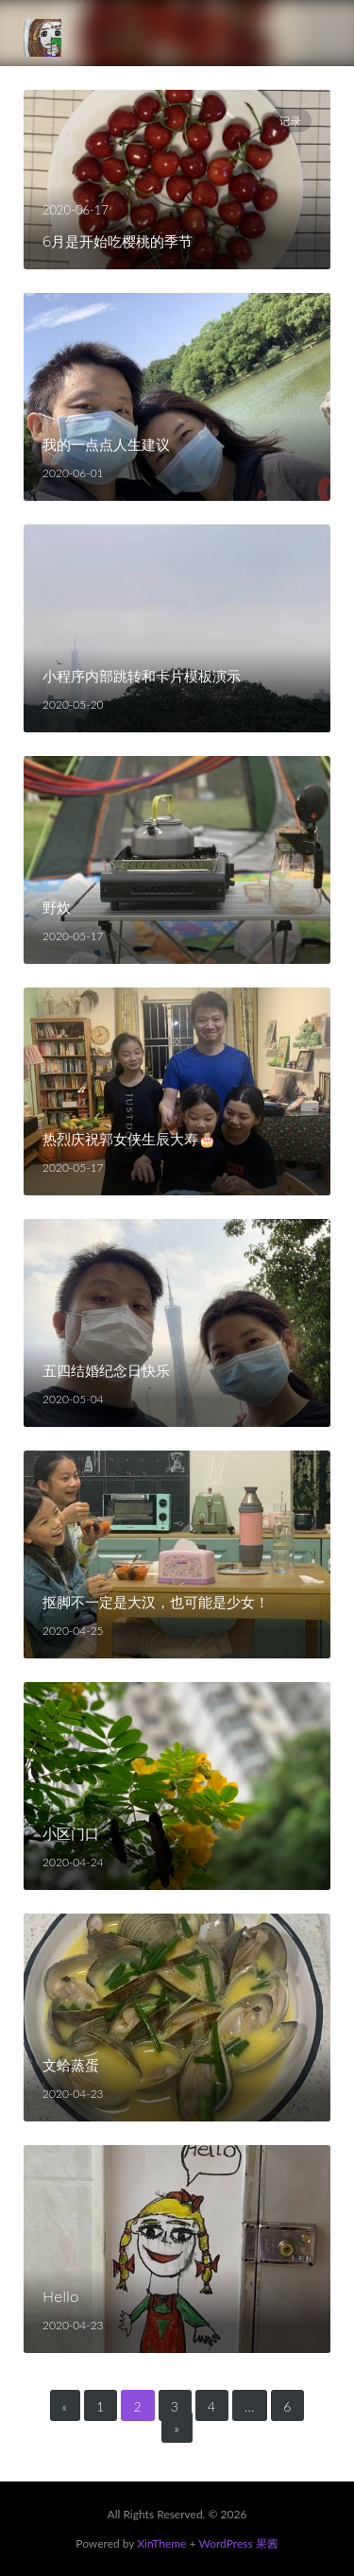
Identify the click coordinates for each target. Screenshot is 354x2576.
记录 (290, 121)
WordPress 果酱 (238, 2543)
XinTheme (161, 2543)
